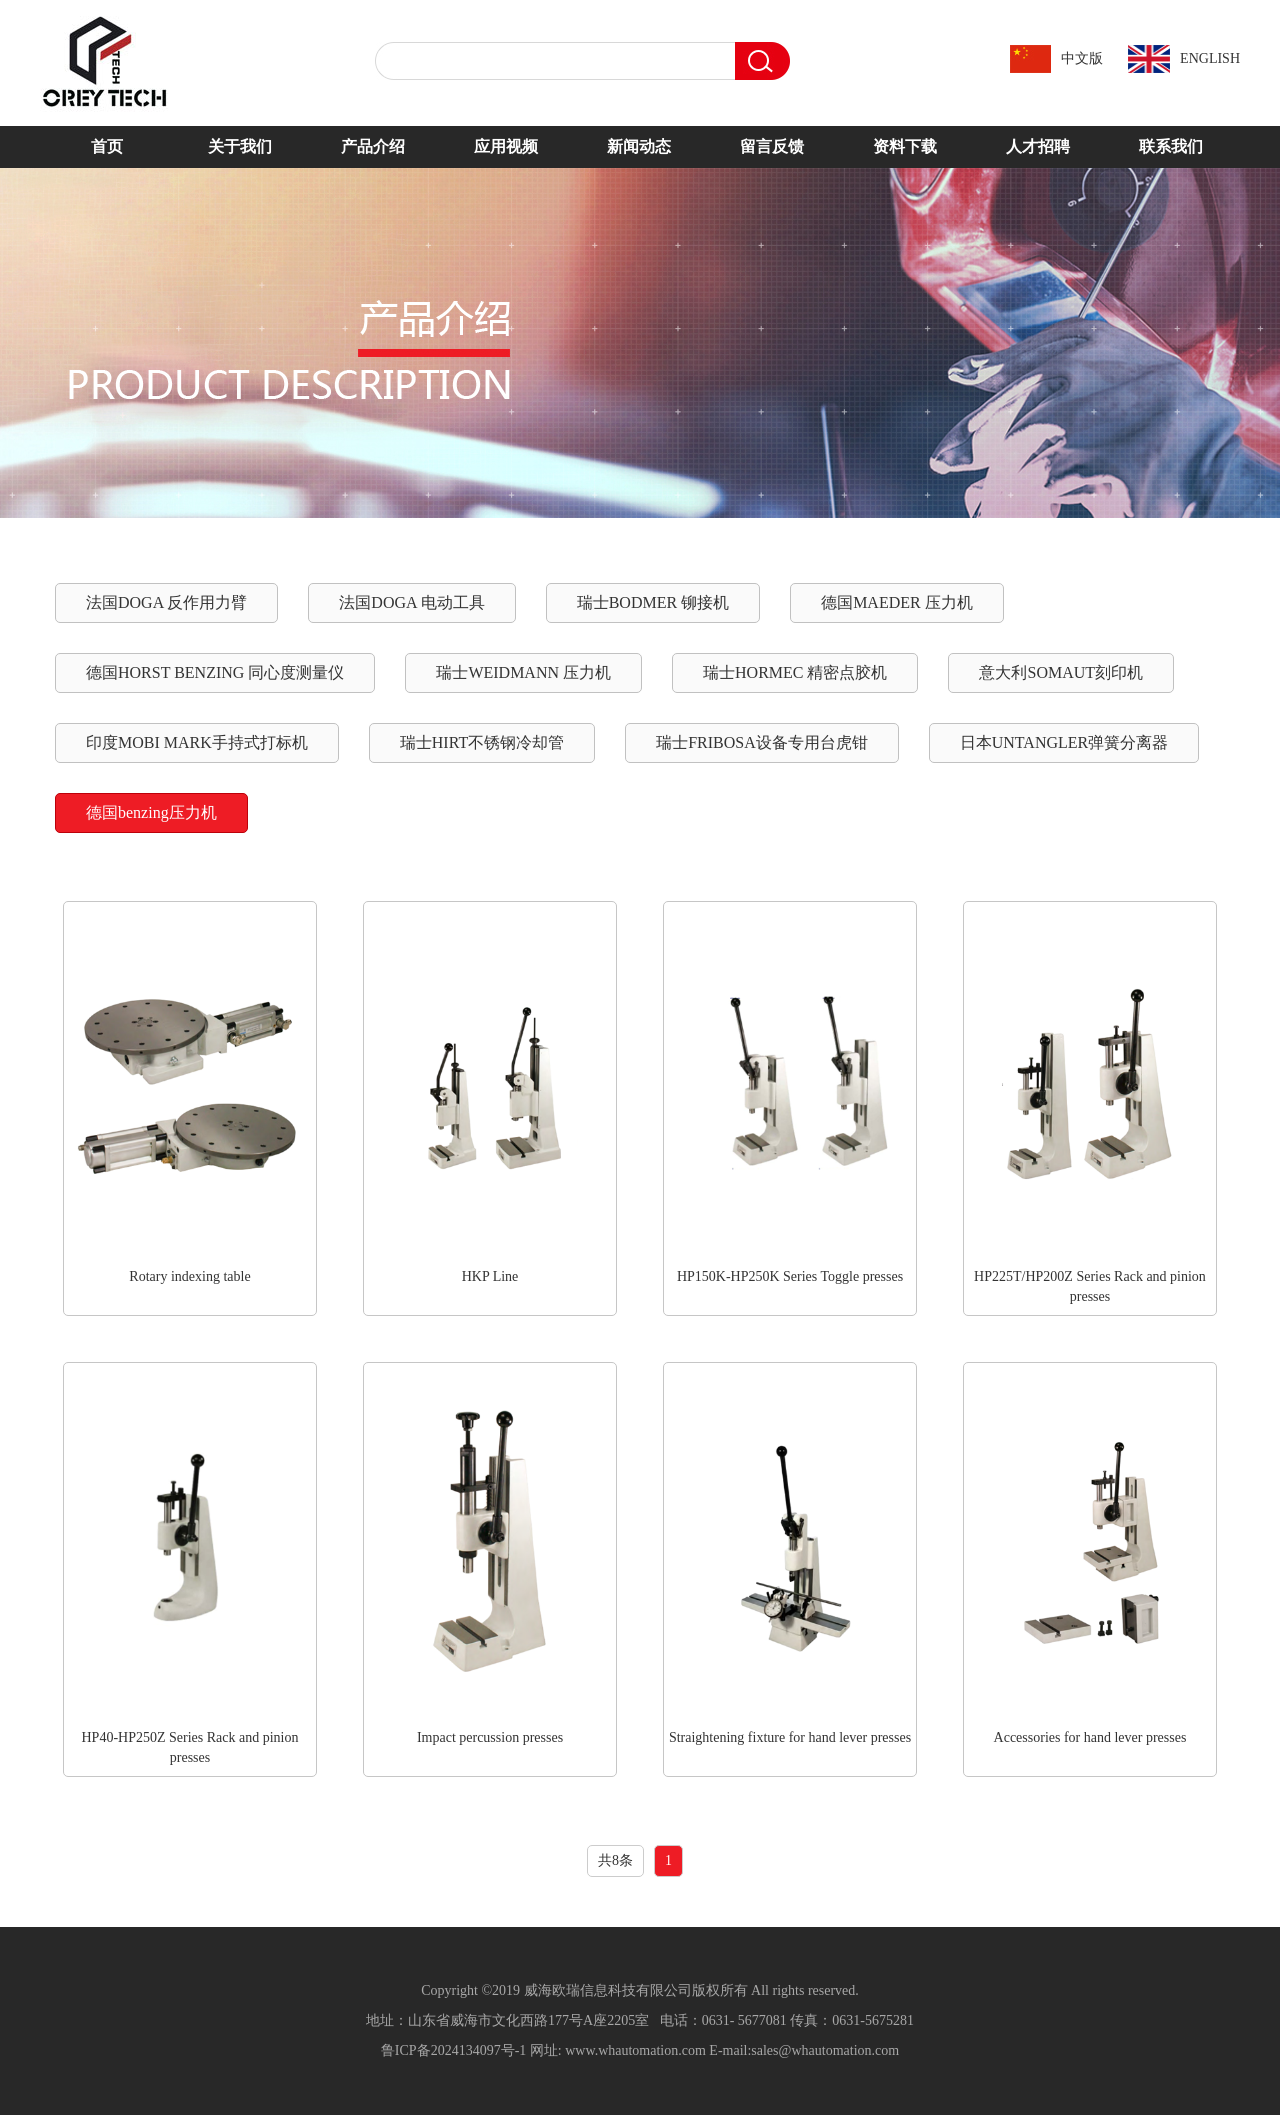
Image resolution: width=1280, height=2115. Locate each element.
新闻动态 (639, 146)
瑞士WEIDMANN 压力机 (523, 672)
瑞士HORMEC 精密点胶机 (795, 672)
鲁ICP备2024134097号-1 (453, 2050)
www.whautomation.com (635, 2050)
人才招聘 (1038, 146)
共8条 (615, 1860)
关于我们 (240, 146)
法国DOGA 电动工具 (411, 602)
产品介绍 (373, 146)
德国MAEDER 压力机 (897, 602)
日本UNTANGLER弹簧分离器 (1064, 742)
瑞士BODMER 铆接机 (653, 602)
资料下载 (905, 146)
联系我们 (1171, 146)
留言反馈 (772, 146)
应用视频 (506, 146)
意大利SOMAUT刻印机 (1061, 672)
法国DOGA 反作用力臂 (166, 602)
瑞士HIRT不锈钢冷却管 (482, 742)
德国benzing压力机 (151, 812)
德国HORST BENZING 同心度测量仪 (215, 672)
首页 (107, 146)
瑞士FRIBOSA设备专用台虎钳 (762, 742)
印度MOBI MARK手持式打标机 (197, 742)
